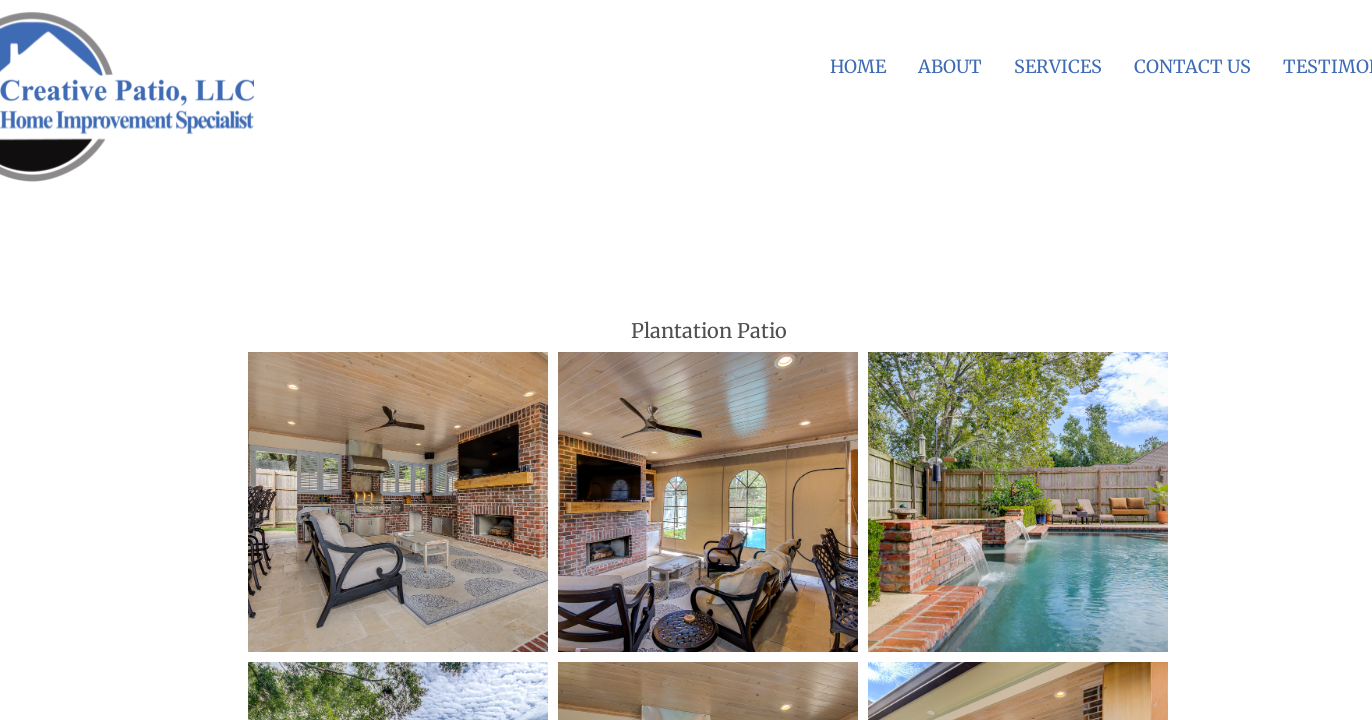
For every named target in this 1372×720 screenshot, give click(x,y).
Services (1058, 66)
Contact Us (1192, 66)
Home (858, 66)
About (950, 66)
